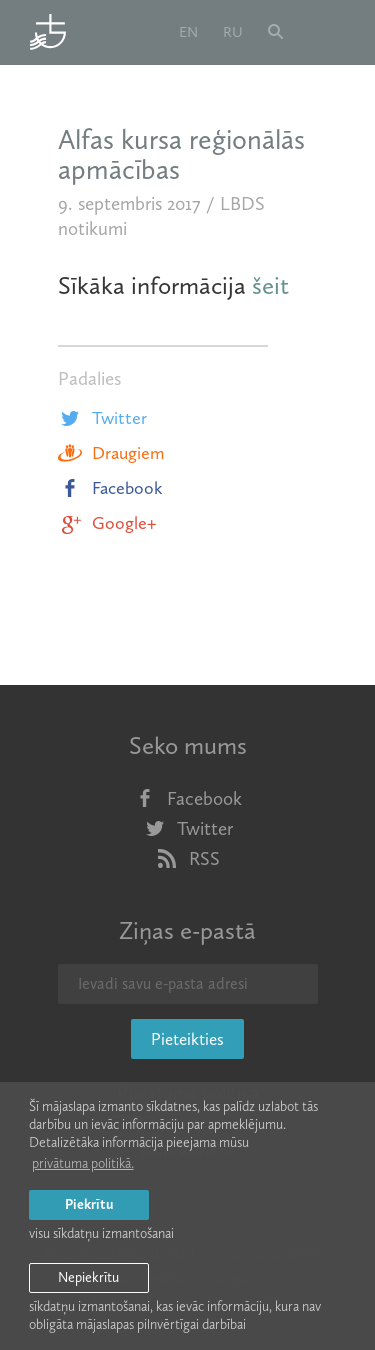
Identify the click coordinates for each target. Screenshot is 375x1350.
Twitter (102, 418)
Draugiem (111, 453)
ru (233, 32)
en (188, 32)
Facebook (110, 488)
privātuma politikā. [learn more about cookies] (83, 1163)
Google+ (107, 523)
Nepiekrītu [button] (88, 1277)
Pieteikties (187, 1039)
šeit (270, 285)
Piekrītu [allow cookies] (89, 1204)
